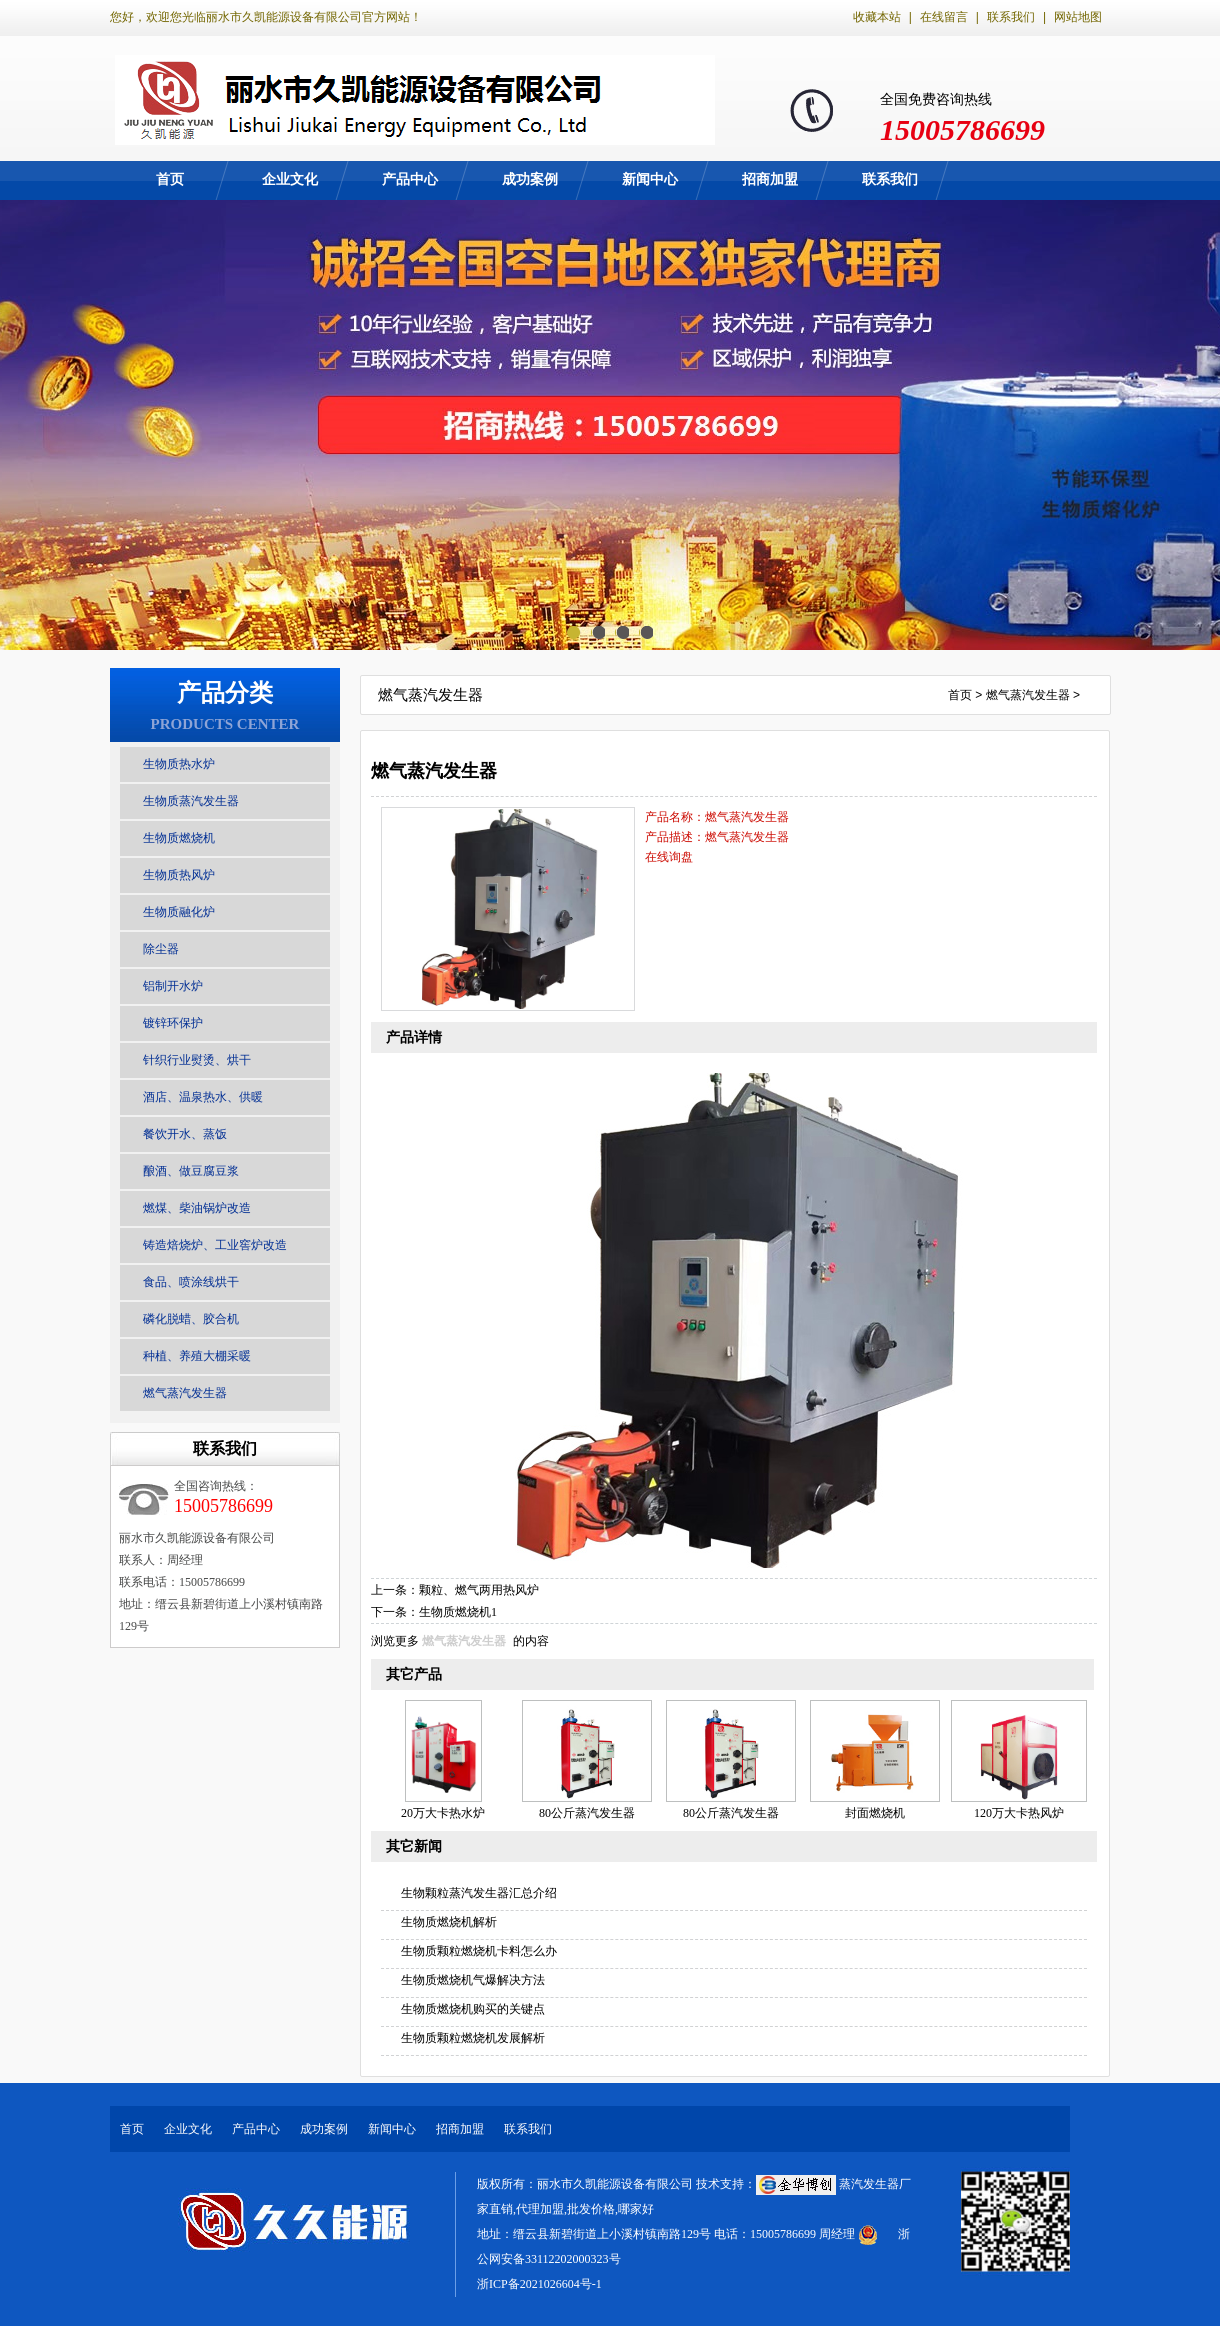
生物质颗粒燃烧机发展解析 (473, 2038)
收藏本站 (877, 17)
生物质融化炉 (179, 912)
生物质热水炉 (179, 764)
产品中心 (410, 179)
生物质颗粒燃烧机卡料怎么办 (479, 1951)
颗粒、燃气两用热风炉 (479, 1590)
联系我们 (1011, 17)
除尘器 (161, 949)
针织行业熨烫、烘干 (197, 1060)
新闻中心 (650, 179)
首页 (170, 179)
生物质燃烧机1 (458, 1612)
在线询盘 (669, 857)
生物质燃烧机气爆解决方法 (473, 1980)
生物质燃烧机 (179, 838)
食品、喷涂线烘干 (191, 1282)
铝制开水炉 (173, 986)
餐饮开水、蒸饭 (185, 1134)
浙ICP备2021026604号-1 (539, 2284)
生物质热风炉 (179, 875)
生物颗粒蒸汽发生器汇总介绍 (479, 1893)
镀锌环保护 (173, 1023)
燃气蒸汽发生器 (185, 1393)
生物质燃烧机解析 (449, 1922)
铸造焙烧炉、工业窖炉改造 (215, 1245)
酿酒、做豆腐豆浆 (191, 1171)
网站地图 (1078, 17)
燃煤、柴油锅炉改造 (197, 1208)
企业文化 (290, 179)
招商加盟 (770, 179)
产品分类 (225, 693)
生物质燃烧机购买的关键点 (473, 2009)
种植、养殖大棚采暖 (197, 1356)
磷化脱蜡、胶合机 (191, 1319)
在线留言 (944, 17)
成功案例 (530, 179)
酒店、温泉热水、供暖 (203, 1097)
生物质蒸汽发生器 (191, 801)
